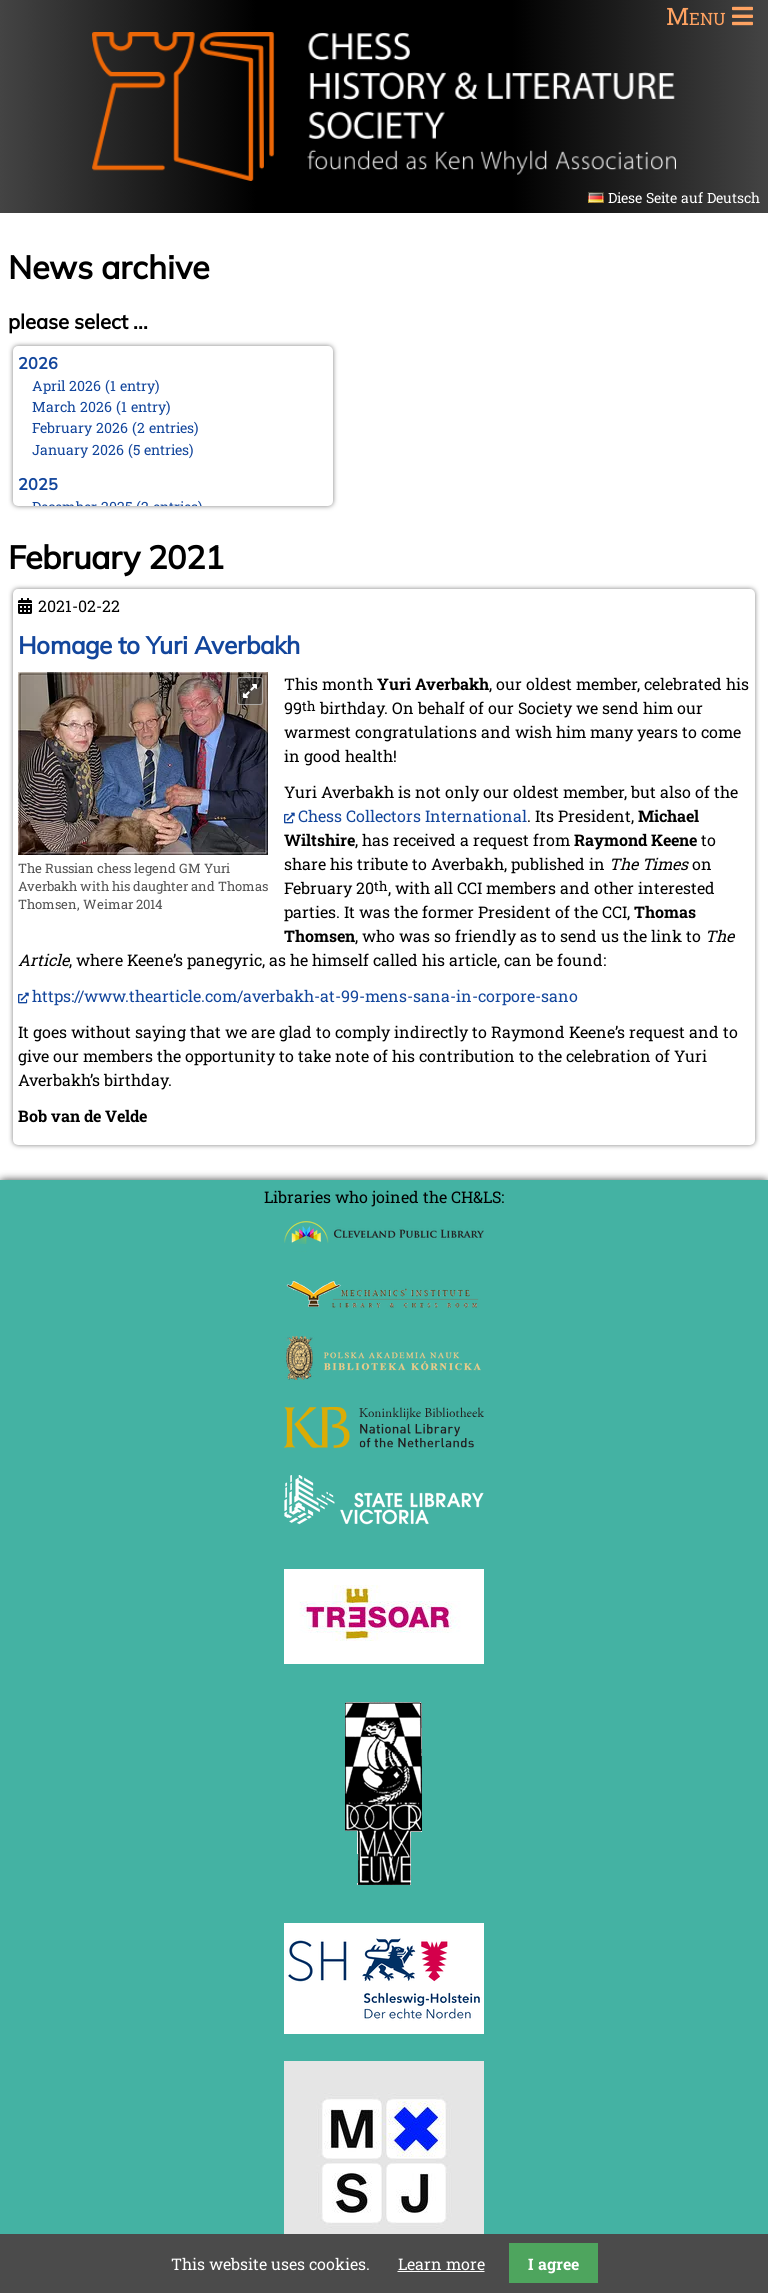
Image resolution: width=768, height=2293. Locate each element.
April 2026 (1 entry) (96, 385)
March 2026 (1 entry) (101, 406)
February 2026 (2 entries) (115, 427)
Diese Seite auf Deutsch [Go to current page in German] (684, 197)
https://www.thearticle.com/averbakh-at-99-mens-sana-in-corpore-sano (305, 995)
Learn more (441, 2263)
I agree (553, 2263)
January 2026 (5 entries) (113, 449)
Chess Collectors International (412, 815)
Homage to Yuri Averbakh (159, 645)
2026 (38, 363)
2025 (38, 484)
